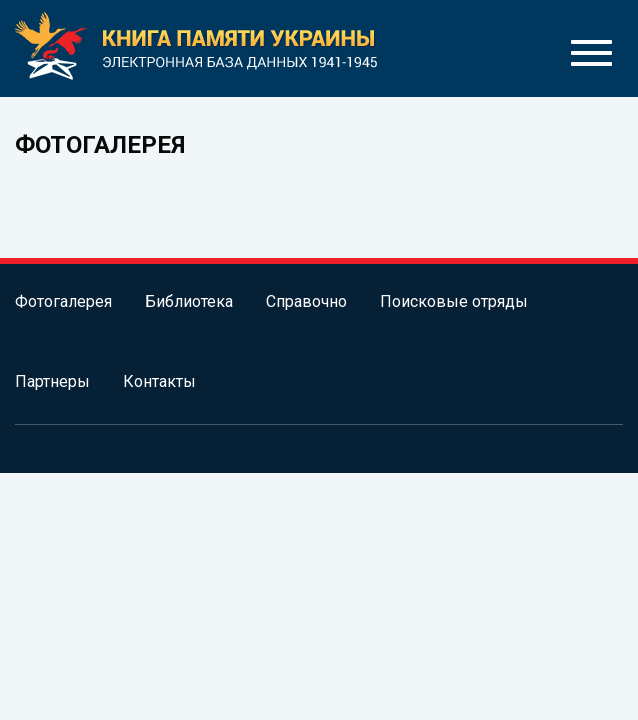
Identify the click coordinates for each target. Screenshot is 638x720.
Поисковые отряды (454, 301)
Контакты (159, 381)
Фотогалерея (63, 301)
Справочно (306, 301)
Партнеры (52, 381)
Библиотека (189, 301)
